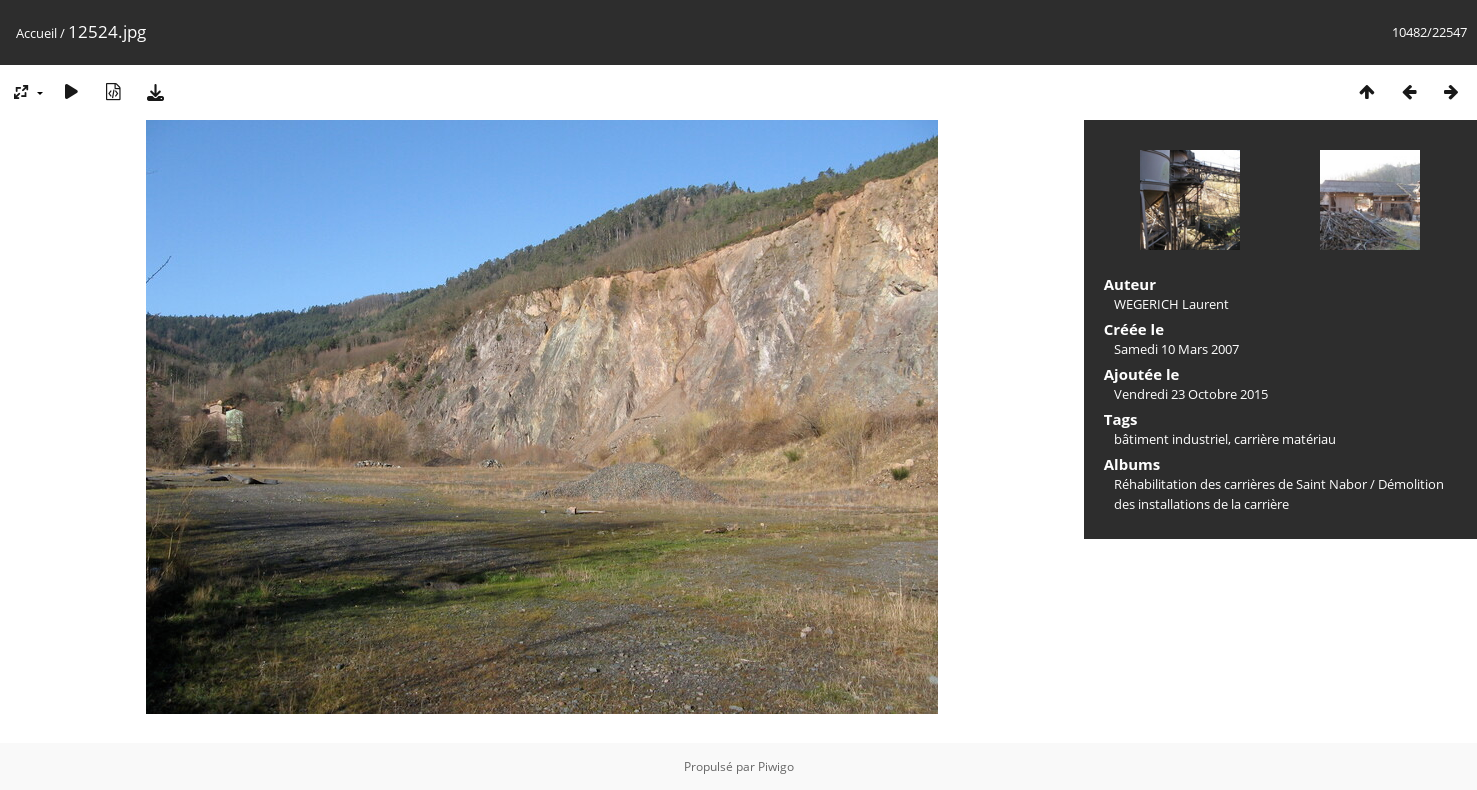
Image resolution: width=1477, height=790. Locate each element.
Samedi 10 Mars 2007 (1176, 349)
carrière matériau (1285, 439)
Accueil (36, 33)
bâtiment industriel (1171, 439)
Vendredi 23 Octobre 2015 (1191, 394)
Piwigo (776, 766)
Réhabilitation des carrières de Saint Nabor (1240, 484)
